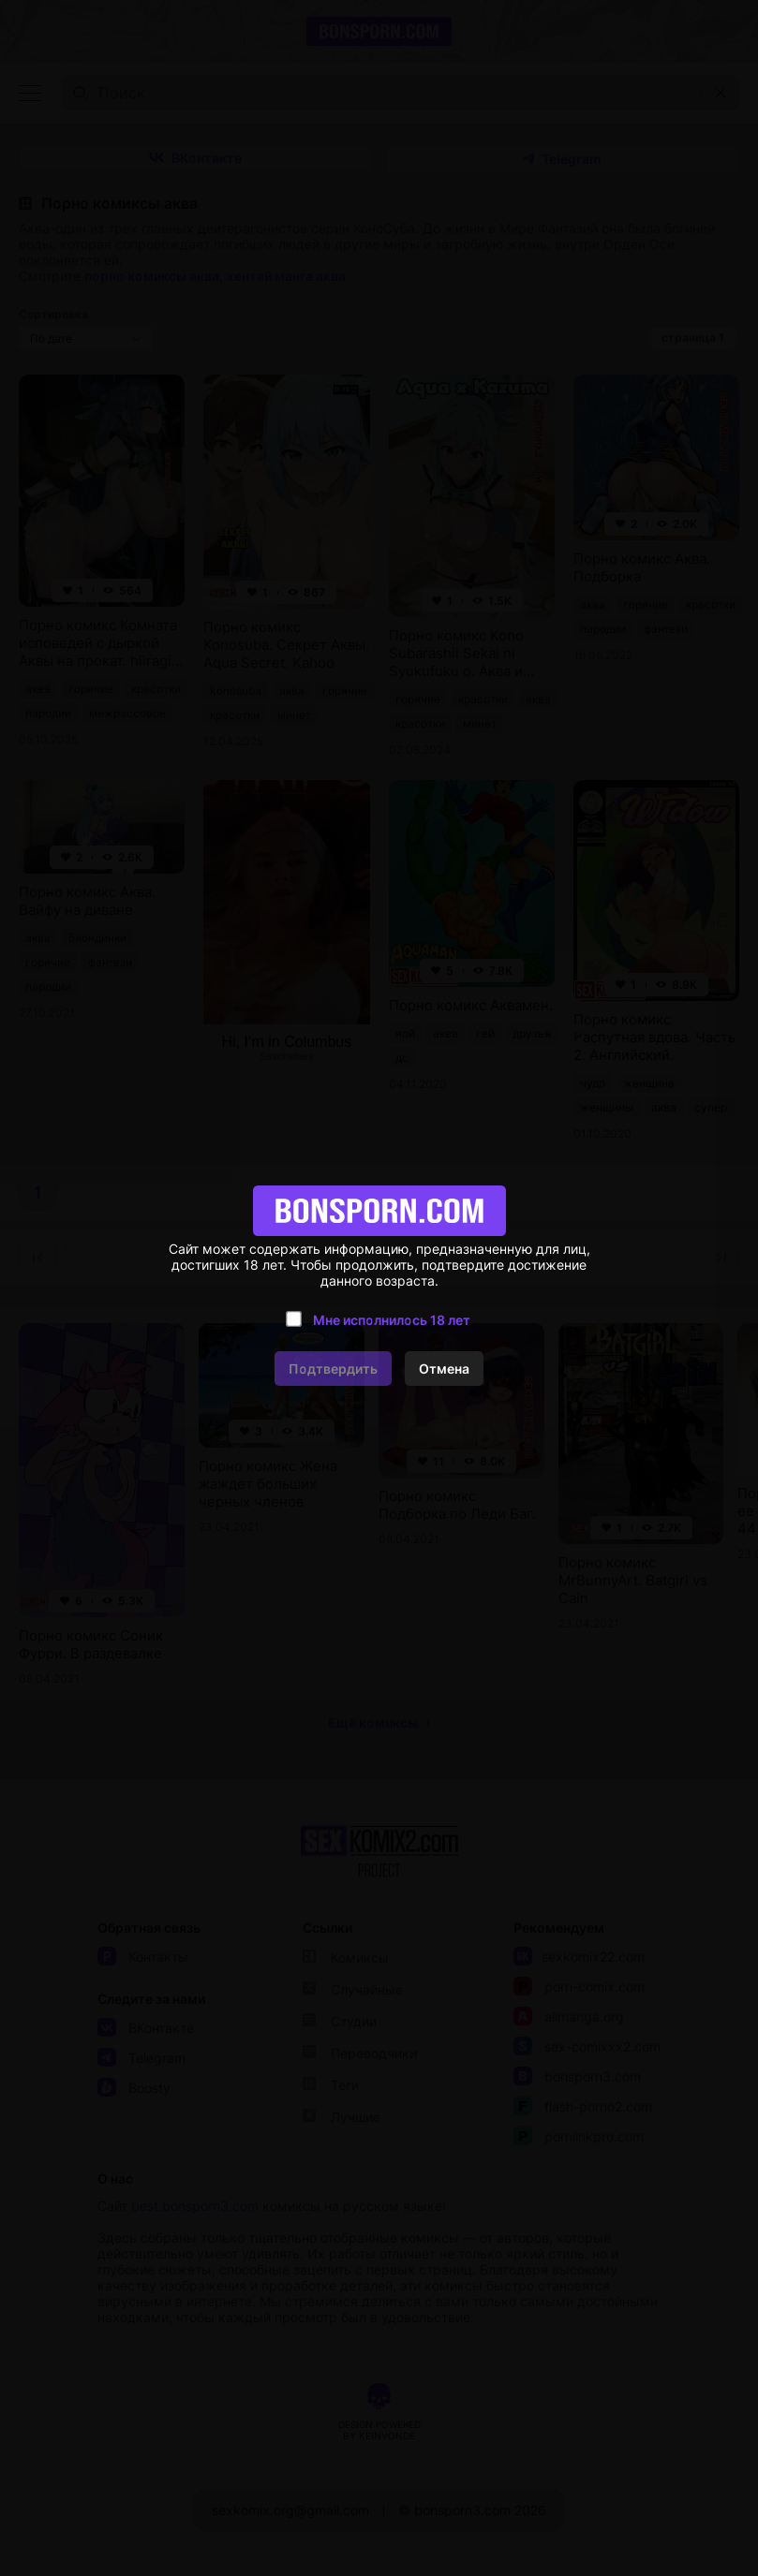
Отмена (444, 1368)
